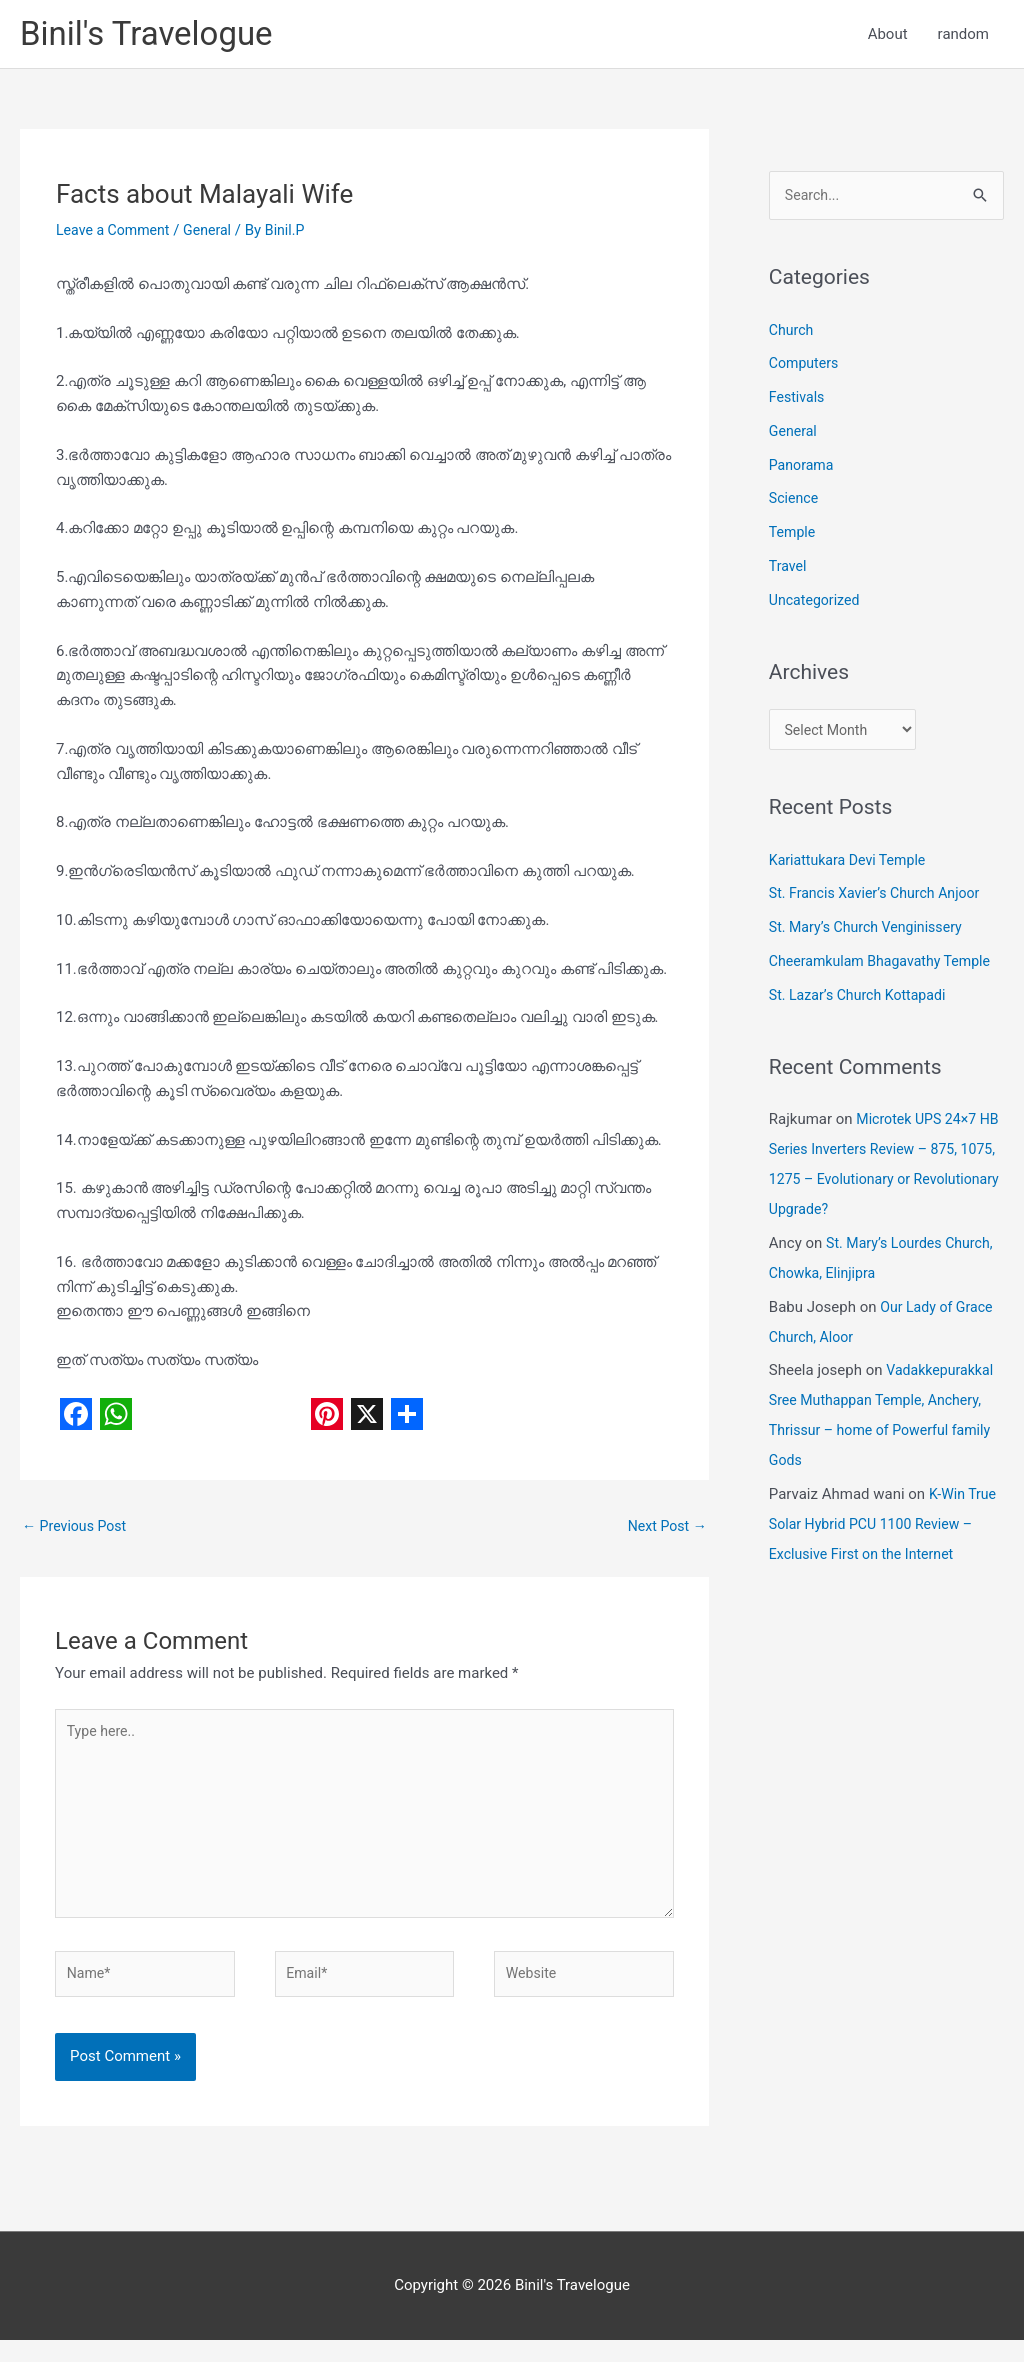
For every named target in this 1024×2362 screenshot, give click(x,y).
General (215, 234)
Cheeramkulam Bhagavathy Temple (886, 970)
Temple (793, 538)
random (963, 36)
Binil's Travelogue (154, 35)
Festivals (798, 403)
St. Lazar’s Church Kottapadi (863, 1004)
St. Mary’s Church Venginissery (871, 936)
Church (792, 335)
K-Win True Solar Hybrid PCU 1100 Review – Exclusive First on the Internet (885, 1533)
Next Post (665, 1531)
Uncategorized (817, 605)
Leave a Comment (116, 234)
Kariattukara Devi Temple (852, 869)
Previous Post (77, 1531)
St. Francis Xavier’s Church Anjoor (881, 903)
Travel (789, 572)
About (888, 36)
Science (795, 504)
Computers (806, 369)
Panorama (803, 470)
